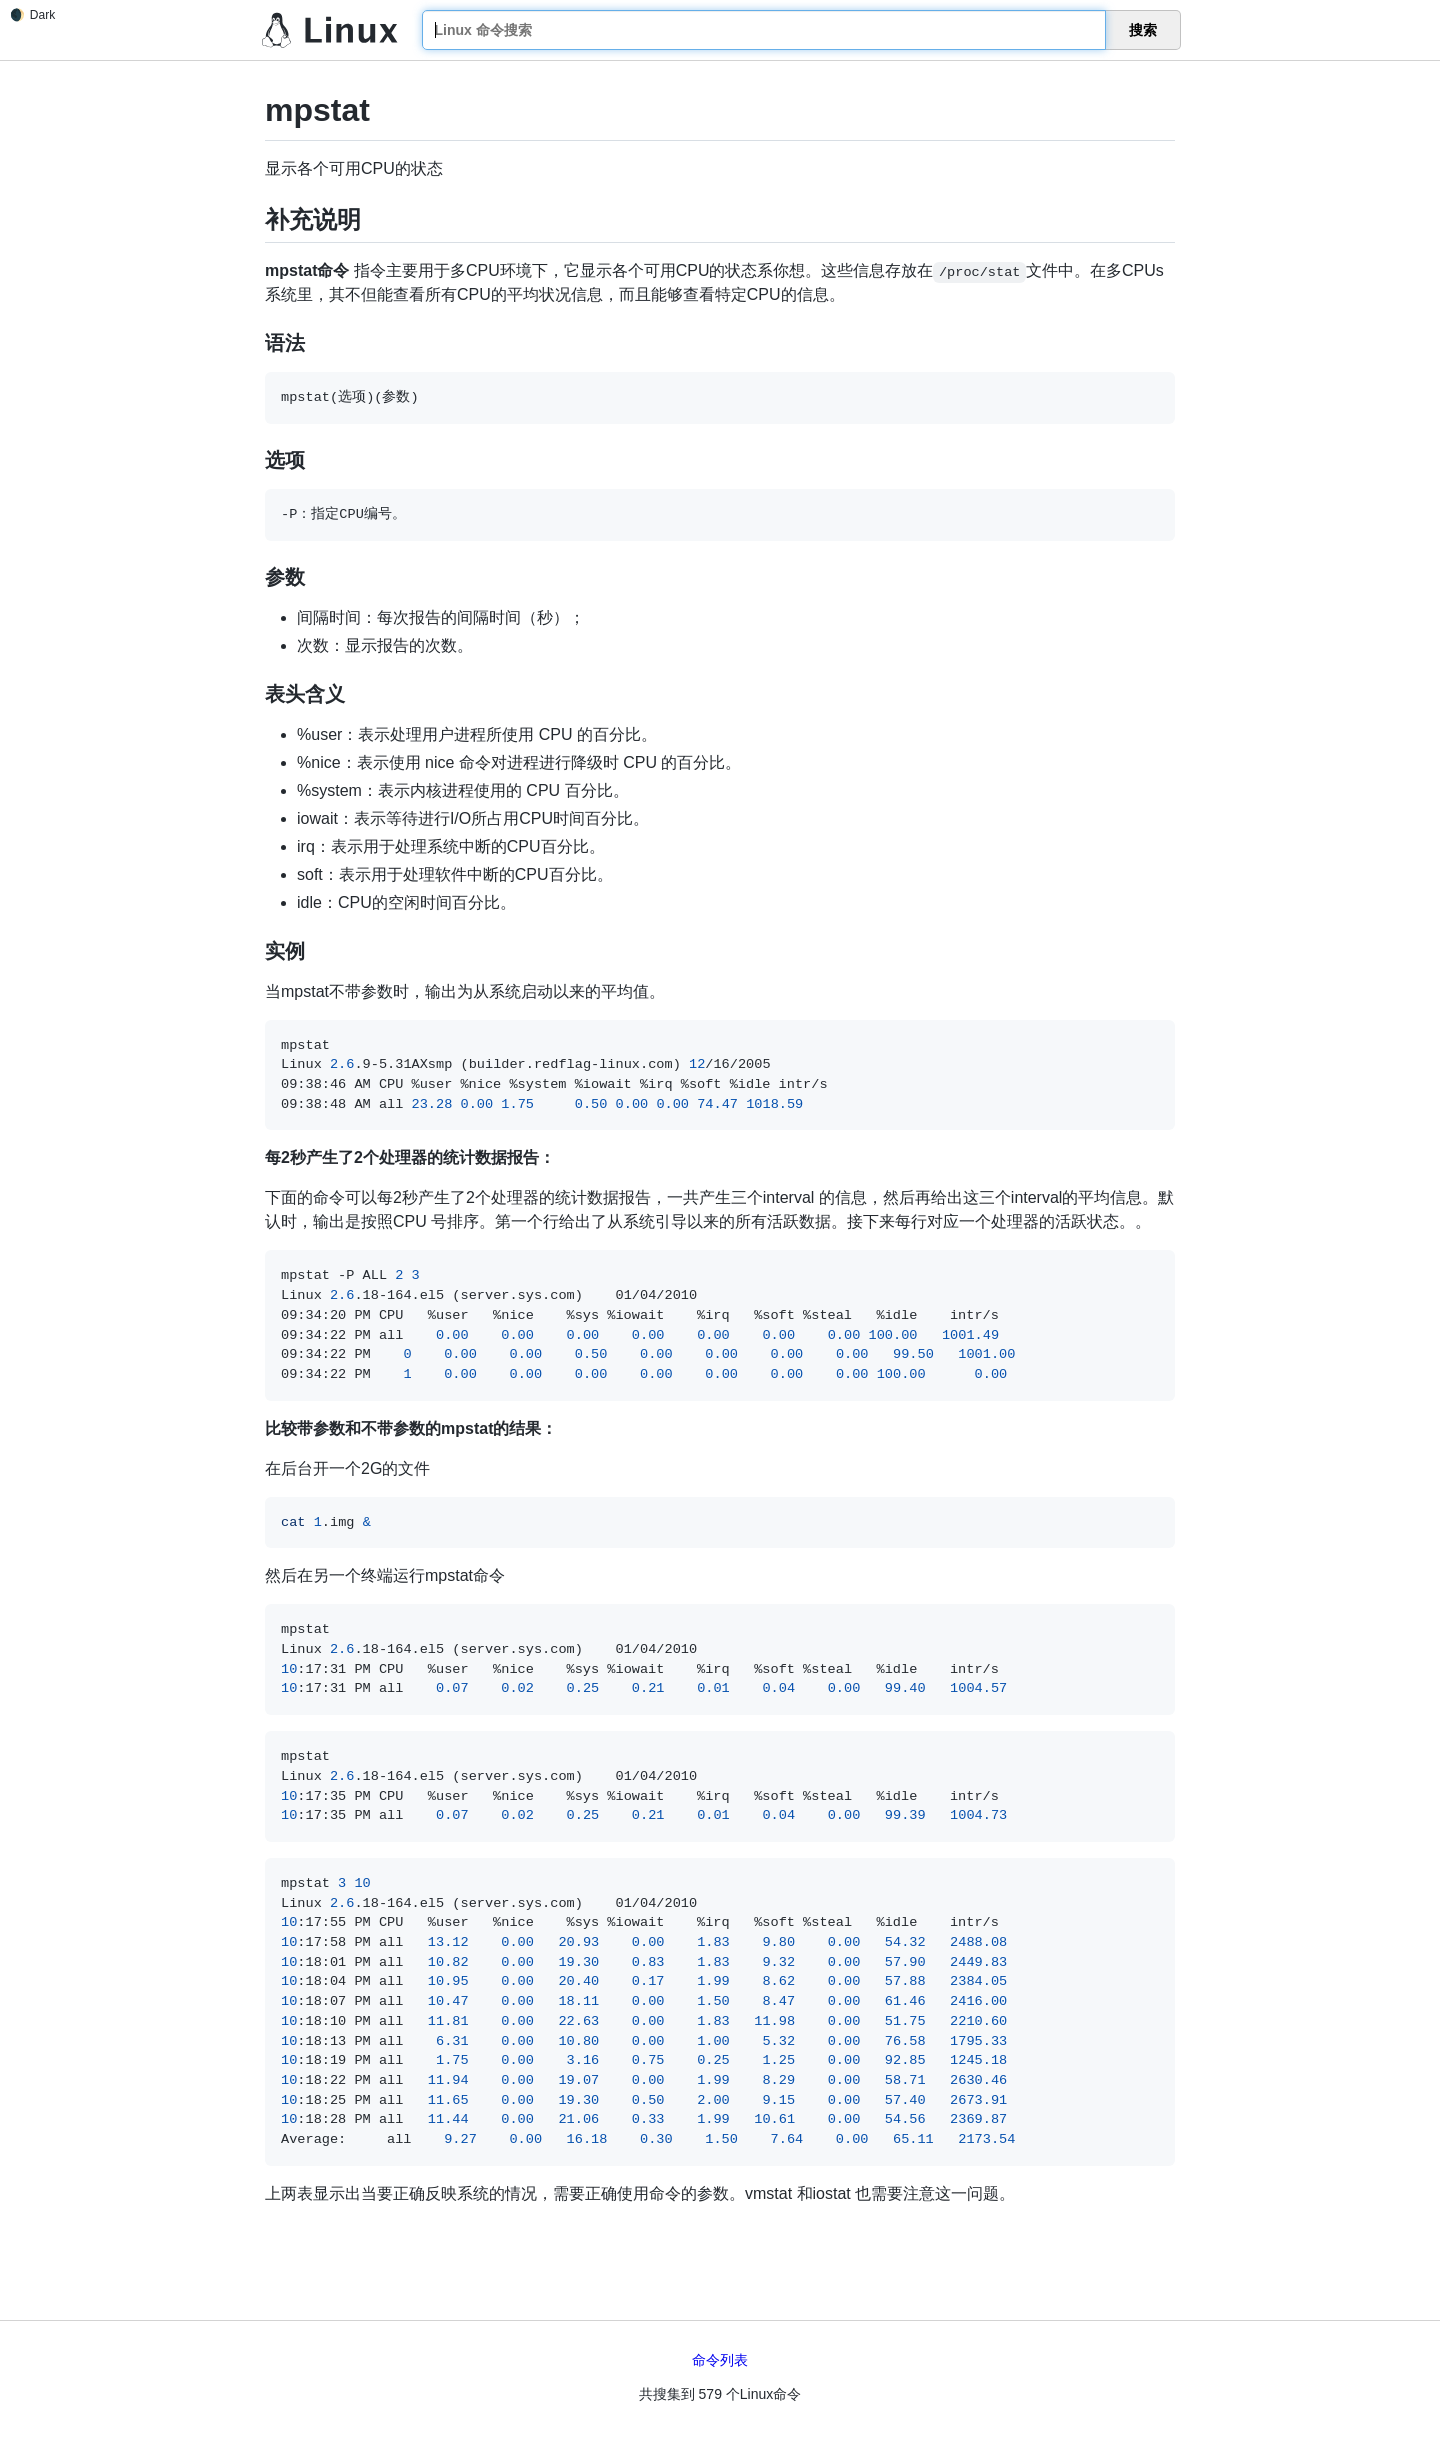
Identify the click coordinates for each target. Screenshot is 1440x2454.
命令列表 (720, 2360)
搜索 (1143, 30)
